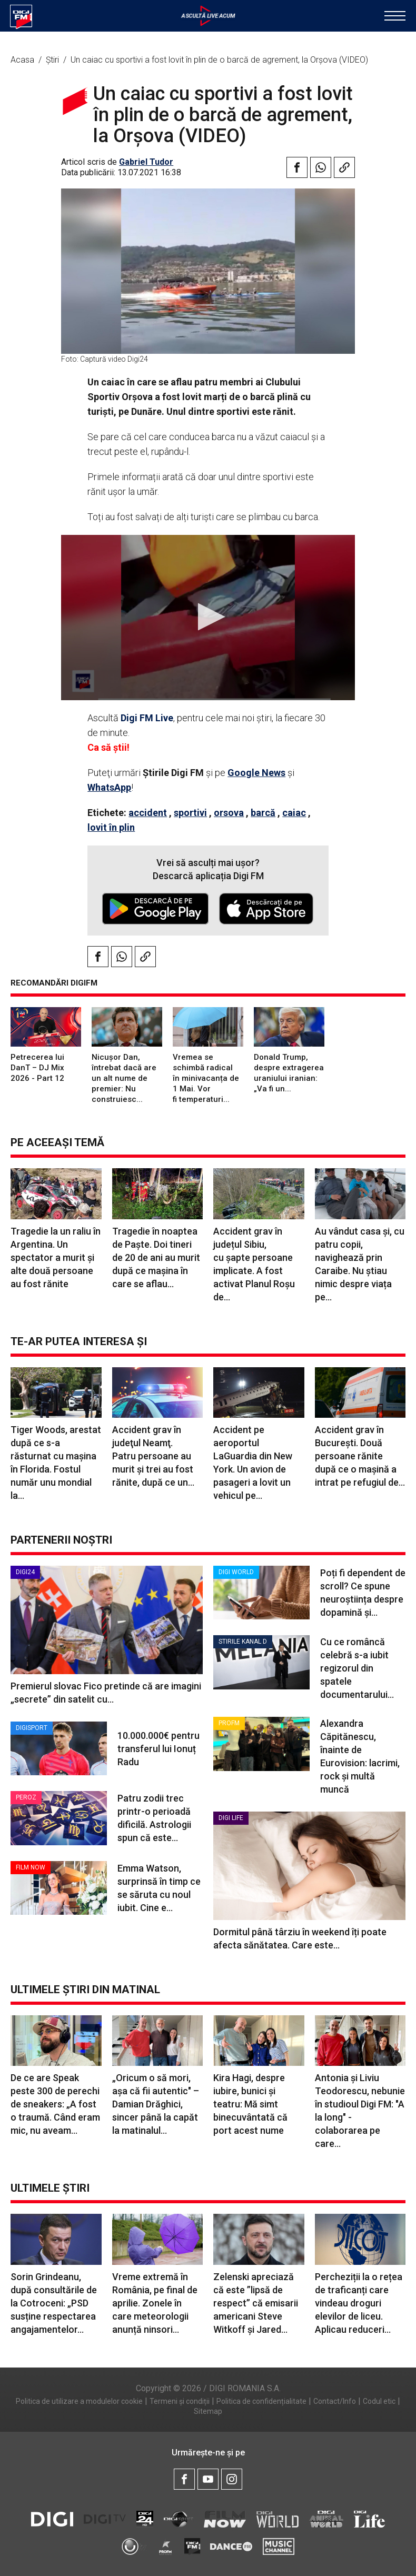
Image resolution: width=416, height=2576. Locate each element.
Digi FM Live (147, 717)
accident (147, 812)
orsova (229, 812)
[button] (208, 616)
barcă (263, 812)
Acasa (23, 60)
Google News (256, 772)
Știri (53, 60)
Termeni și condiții (180, 2401)
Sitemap (208, 2411)
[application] (208, 617)
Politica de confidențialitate (261, 2401)
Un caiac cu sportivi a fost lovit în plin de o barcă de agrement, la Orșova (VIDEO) (219, 60)
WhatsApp (109, 787)
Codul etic (379, 2401)
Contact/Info (334, 2401)
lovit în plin (111, 827)
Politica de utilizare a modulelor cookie (79, 2401)
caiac (294, 812)
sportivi (190, 812)
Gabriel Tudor (146, 162)
